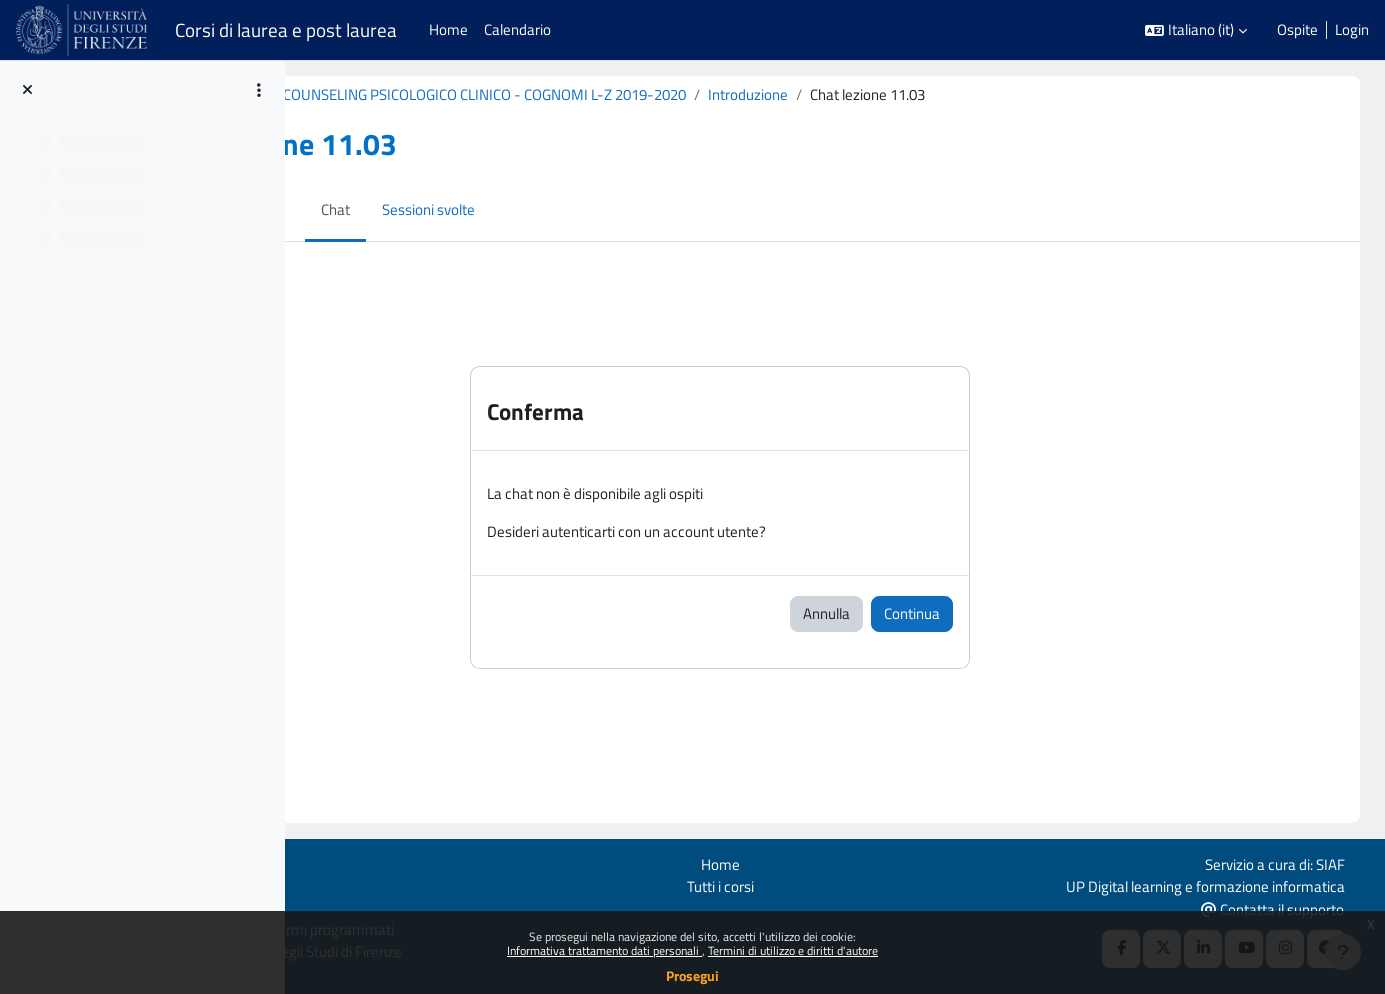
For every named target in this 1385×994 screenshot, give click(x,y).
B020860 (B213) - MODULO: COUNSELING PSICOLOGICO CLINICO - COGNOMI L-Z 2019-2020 (615, 94)
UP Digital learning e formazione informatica (1230, 883)
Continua (1011, 615)
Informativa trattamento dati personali (604, 950)
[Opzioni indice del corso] (259, 90)
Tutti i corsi (818, 883)
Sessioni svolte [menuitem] (527, 210)
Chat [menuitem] (434, 210)
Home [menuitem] (448, 29)
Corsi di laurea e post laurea (286, 30)
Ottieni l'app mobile (328, 906)
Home (818, 861)
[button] (1196, 30)
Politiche (295, 883)
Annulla (925, 615)
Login (1352, 30)
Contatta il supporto (1297, 907)
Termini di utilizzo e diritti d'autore (793, 950)
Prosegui (692, 975)
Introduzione (969, 94)
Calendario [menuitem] (517, 29)
